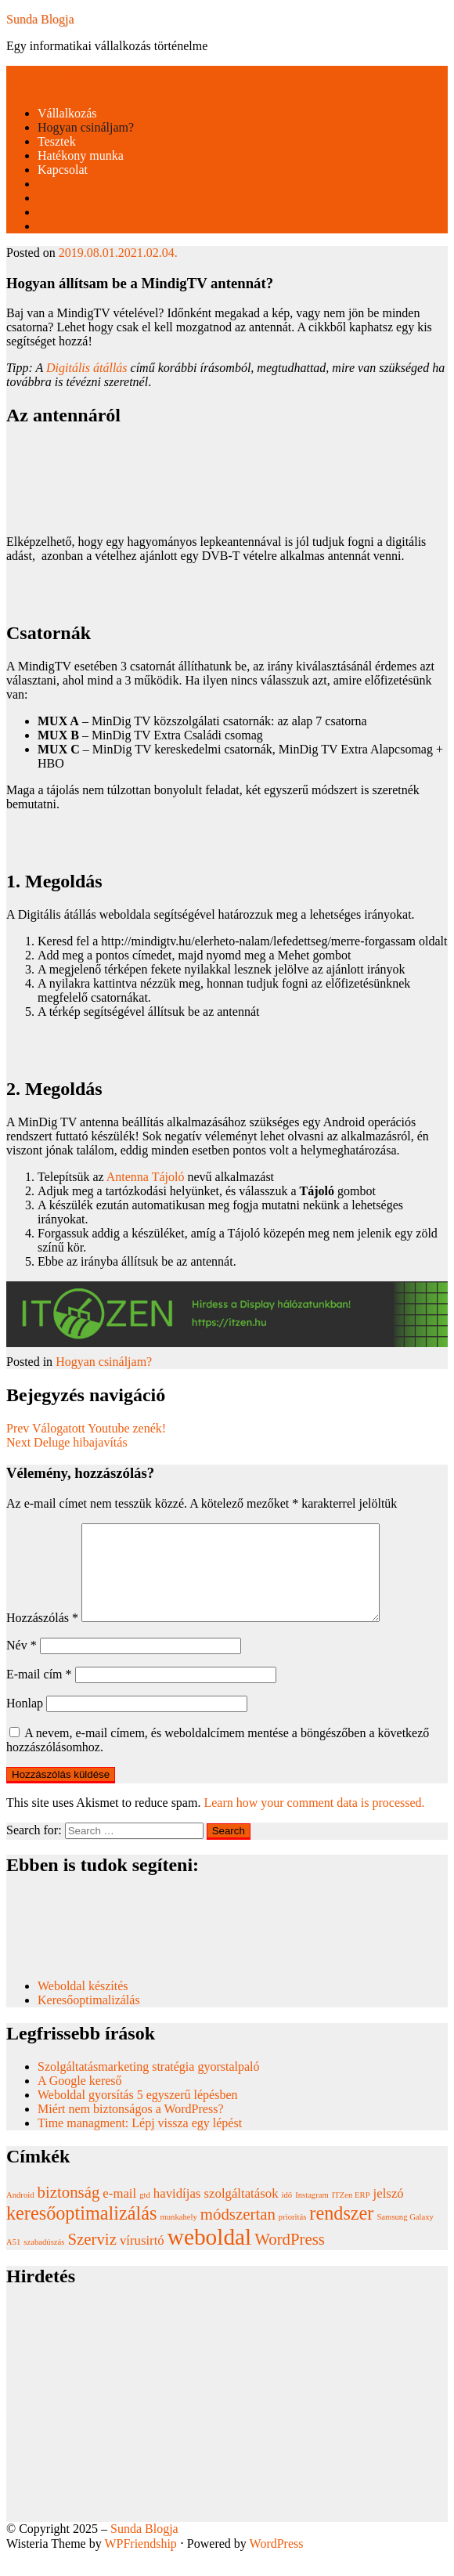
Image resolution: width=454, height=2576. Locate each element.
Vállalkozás (67, 113)
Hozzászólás (42, 1636)
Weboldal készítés (85, 2004)
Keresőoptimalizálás (89, 2018)
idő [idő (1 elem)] (287, 2213)
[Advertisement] (227, 2431)
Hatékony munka (81, 155)
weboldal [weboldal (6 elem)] (210, 2255)
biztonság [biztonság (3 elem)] (69, 2211)
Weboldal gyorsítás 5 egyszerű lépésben (138, 2113)
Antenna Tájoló (145, 1176)
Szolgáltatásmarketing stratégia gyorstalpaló (150, 2085)
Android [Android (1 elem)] (20, 2213)
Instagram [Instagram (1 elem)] (312, 2213)
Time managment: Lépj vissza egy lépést (140, 2141)
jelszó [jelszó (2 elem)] (388, 2212)
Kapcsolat (63, 169)
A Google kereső (80, 2099)
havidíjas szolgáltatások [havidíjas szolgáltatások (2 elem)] (216, 2212)
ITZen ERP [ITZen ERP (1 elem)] (351, 2213)
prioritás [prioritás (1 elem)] (293, 2235)
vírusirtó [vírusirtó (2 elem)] (142, 2259)
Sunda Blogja (40, 19)
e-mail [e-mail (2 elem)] (119, 2212)
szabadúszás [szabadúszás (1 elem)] (43, 2260)
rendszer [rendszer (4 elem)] (341, 2231)
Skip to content (44, 72)
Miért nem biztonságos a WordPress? (130, 2127)
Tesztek (57, 141)
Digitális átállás (87, 367)
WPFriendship (140, 2562)
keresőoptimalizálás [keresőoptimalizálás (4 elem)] (81, 2231)
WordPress (277, 2562)
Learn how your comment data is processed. (314, 1821)
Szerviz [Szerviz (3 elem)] (91, 2258)
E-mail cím (39, 1693)
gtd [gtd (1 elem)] (144, 2213)
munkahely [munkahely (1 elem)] (178, 2235)
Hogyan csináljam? (86, 127)
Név (21, 1664)
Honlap (24, 1722)
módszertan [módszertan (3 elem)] (238, 2233)
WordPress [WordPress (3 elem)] (289, 2258)
